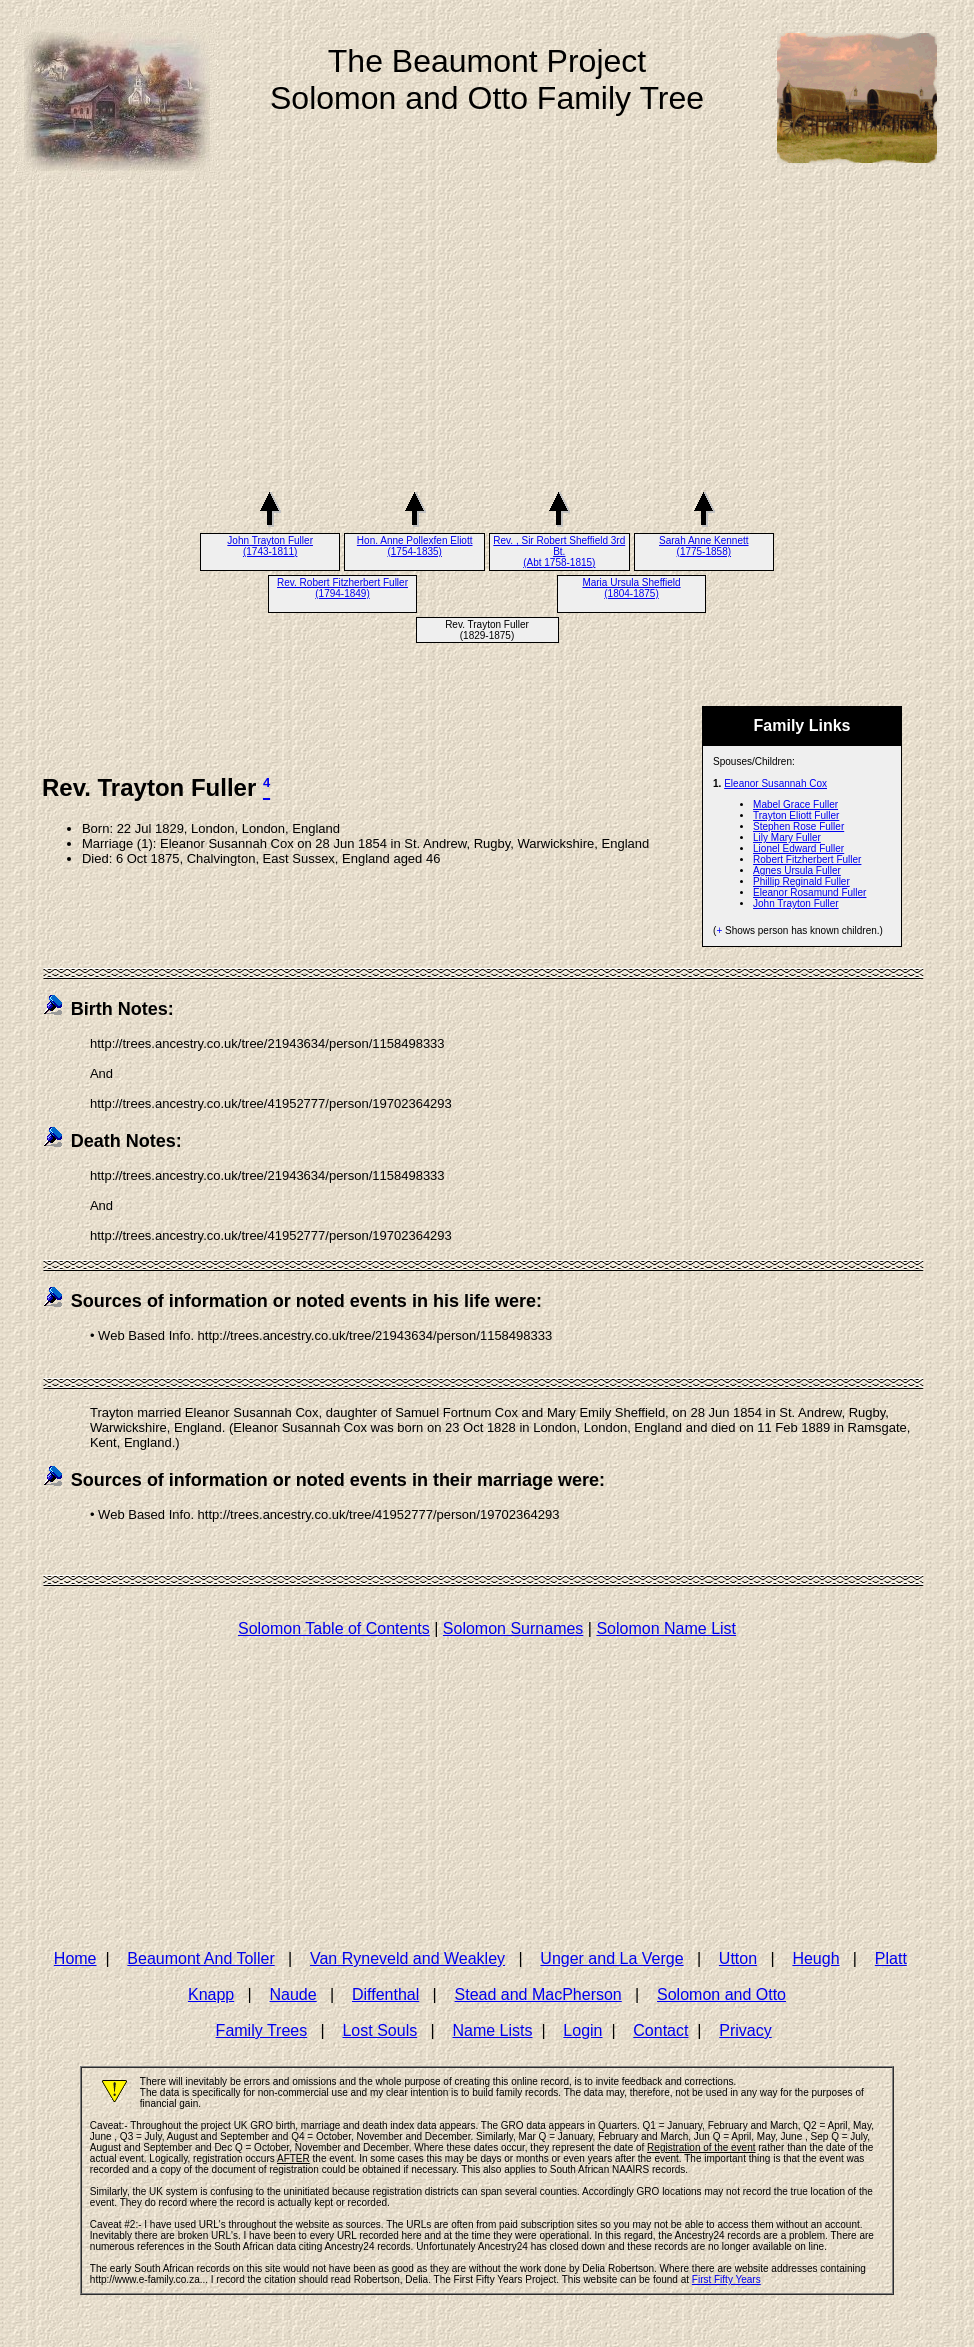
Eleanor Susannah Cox (775, 783)
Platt (891, 1958)
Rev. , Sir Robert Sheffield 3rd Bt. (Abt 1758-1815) (559, 551)
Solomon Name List (666, 1628)
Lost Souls (379, 2030)
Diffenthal (385, 1994)
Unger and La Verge (611, 1958)
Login (582, 2030)
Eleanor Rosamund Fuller (809, 892)
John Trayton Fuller (796, 903)
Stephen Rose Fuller (798, 826)
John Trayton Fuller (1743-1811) (270, 546)
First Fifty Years (726, 2279)
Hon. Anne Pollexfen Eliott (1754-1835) (415, 546)
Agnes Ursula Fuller (797, 870)
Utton (738, 1958)
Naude (293, 1994)
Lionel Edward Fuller (798, 848)
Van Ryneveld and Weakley (407, 1958)
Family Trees (262, 2030)
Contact (660, 2030)
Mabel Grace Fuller (795, 804)
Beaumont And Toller (200, 1958)
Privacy (745, 2030)
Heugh (815, 1958)
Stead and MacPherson (538, 1994)
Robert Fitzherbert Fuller (807, 859)
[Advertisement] (487, 339)
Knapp (211, 1994)
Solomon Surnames (513, 1628)
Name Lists (492, 2030)
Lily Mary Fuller (787, 837)
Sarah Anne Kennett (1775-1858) (704, 546)
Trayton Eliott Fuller (796, 815)
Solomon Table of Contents (334, 1628)
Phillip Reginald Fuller (801, 881)
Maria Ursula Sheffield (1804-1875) (631, 588)
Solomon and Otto (721, 1994)
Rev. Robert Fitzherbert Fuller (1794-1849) (342, 588)
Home (75, 1958)
